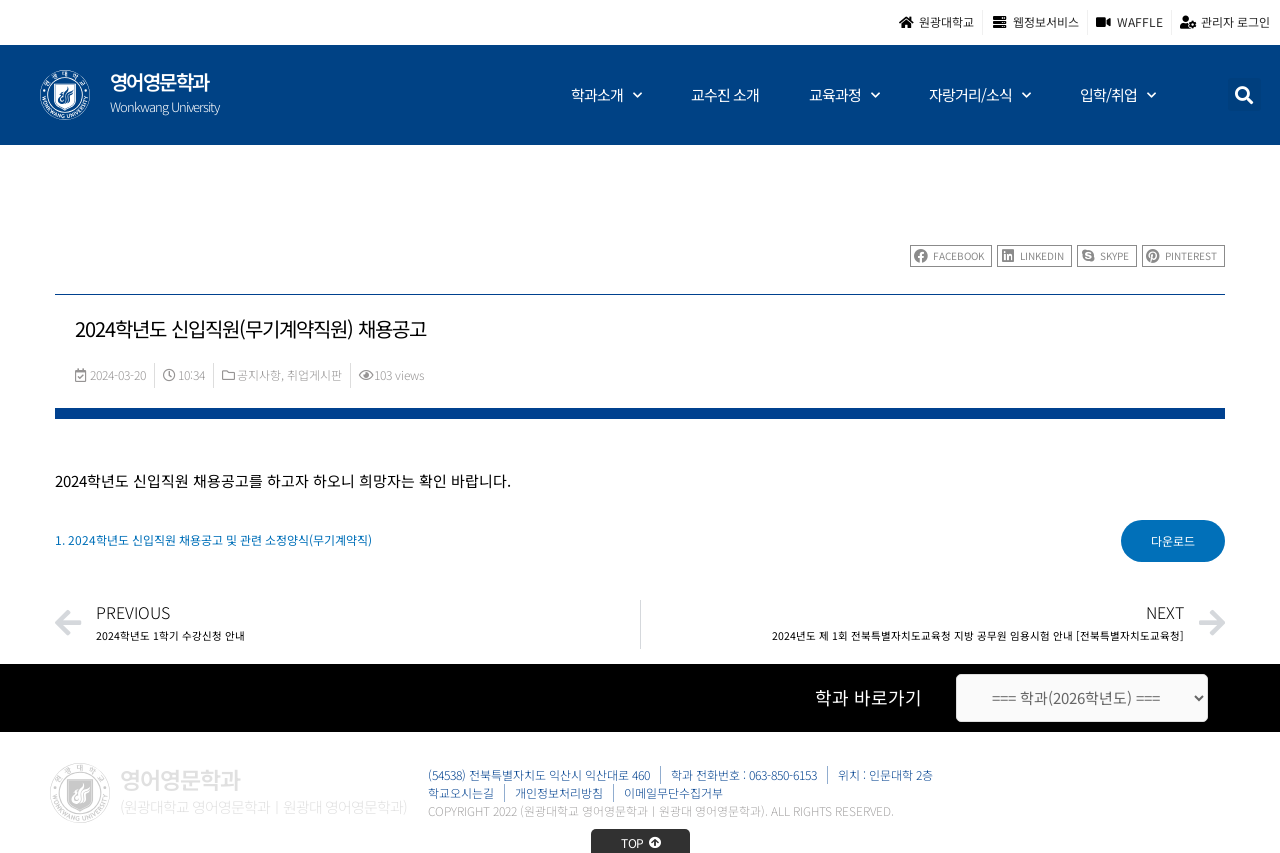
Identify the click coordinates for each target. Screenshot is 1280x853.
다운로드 (1173, 540)
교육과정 (844, 95)
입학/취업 (1117, 95)
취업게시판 (314, 374)
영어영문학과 (159, 81)
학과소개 (606, 95)
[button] (1244, 94)
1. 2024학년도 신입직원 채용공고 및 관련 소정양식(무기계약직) (213, 539)
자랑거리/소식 (979, 95)
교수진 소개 (725, 94)
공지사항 (259, 374)
